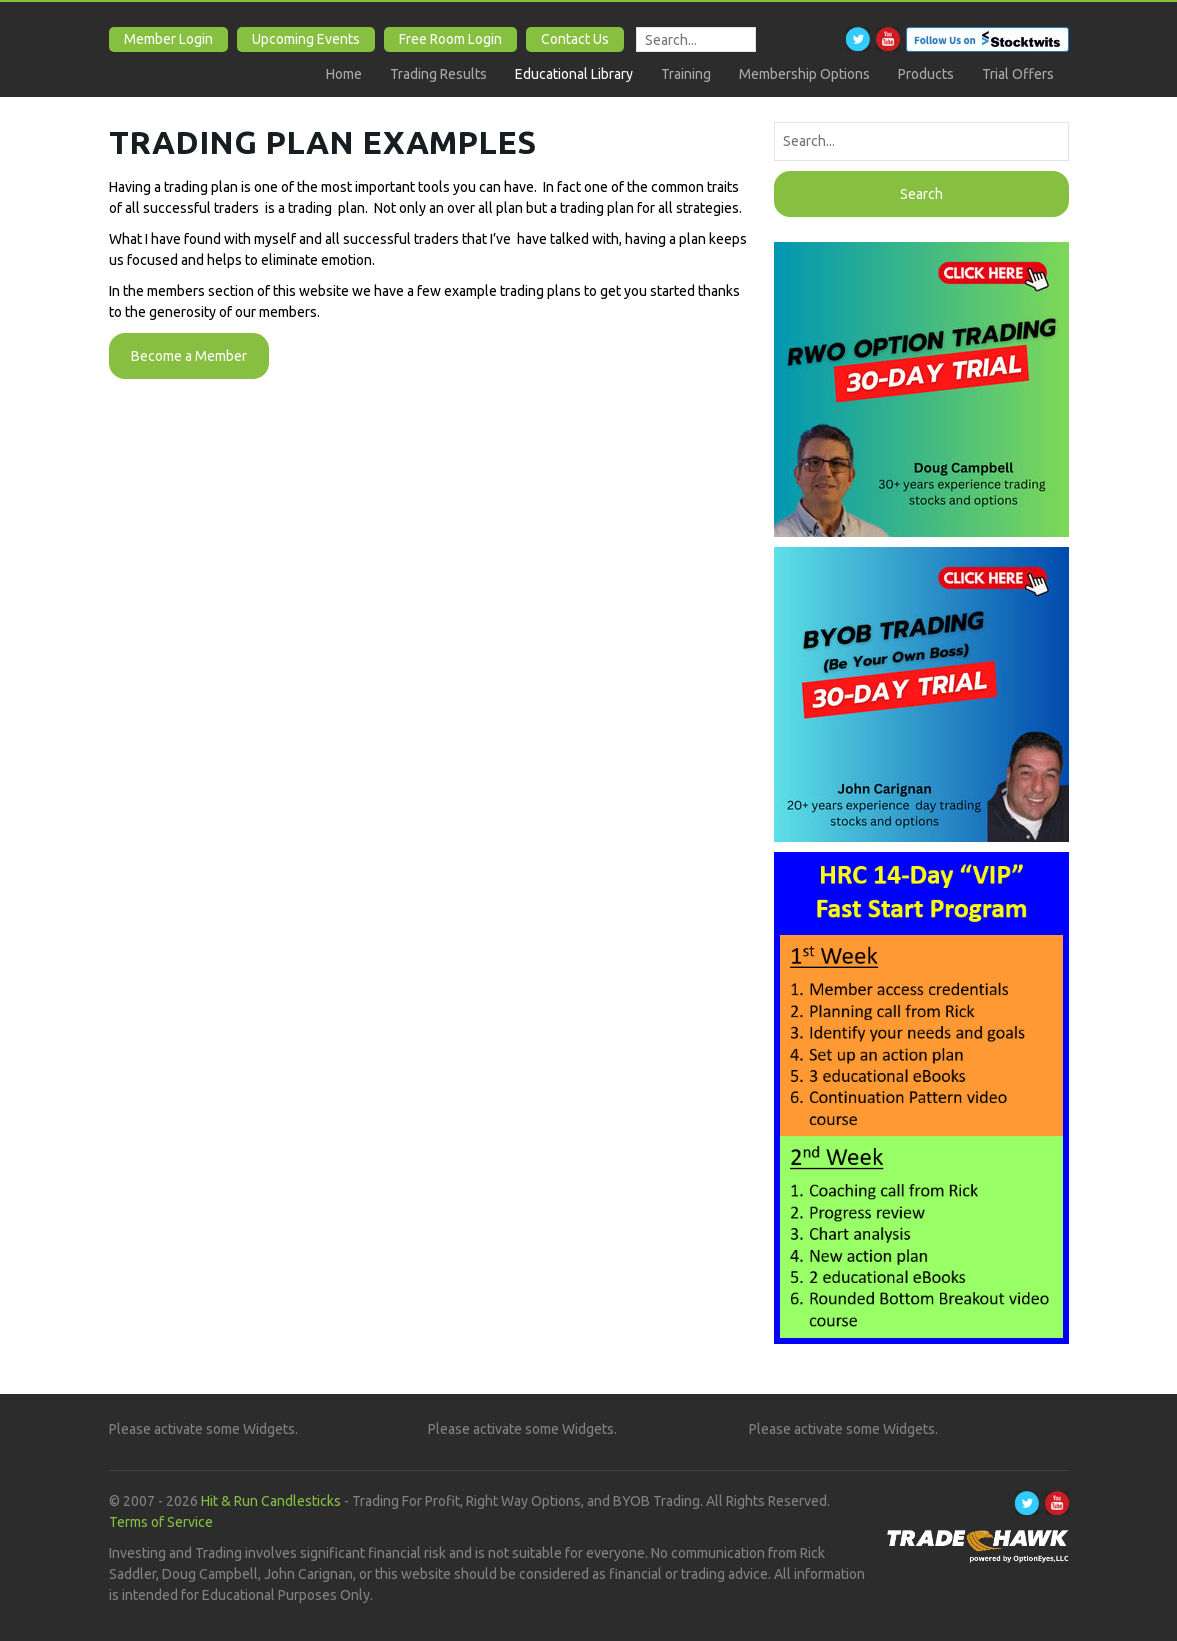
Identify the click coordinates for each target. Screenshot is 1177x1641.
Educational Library (574, 74)
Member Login (168, 39)
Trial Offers (1018, 74)
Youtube (888, 39)
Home (344, 74)
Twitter (858, 39)
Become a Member (189, 356)
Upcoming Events (306, 39)
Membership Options (804, 74)
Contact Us (575, 39)
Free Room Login (450, 39)
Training (686, 74)
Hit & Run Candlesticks (271, 1501)
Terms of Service (161, 1522)
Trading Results (438, 74)
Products (926, 74)
